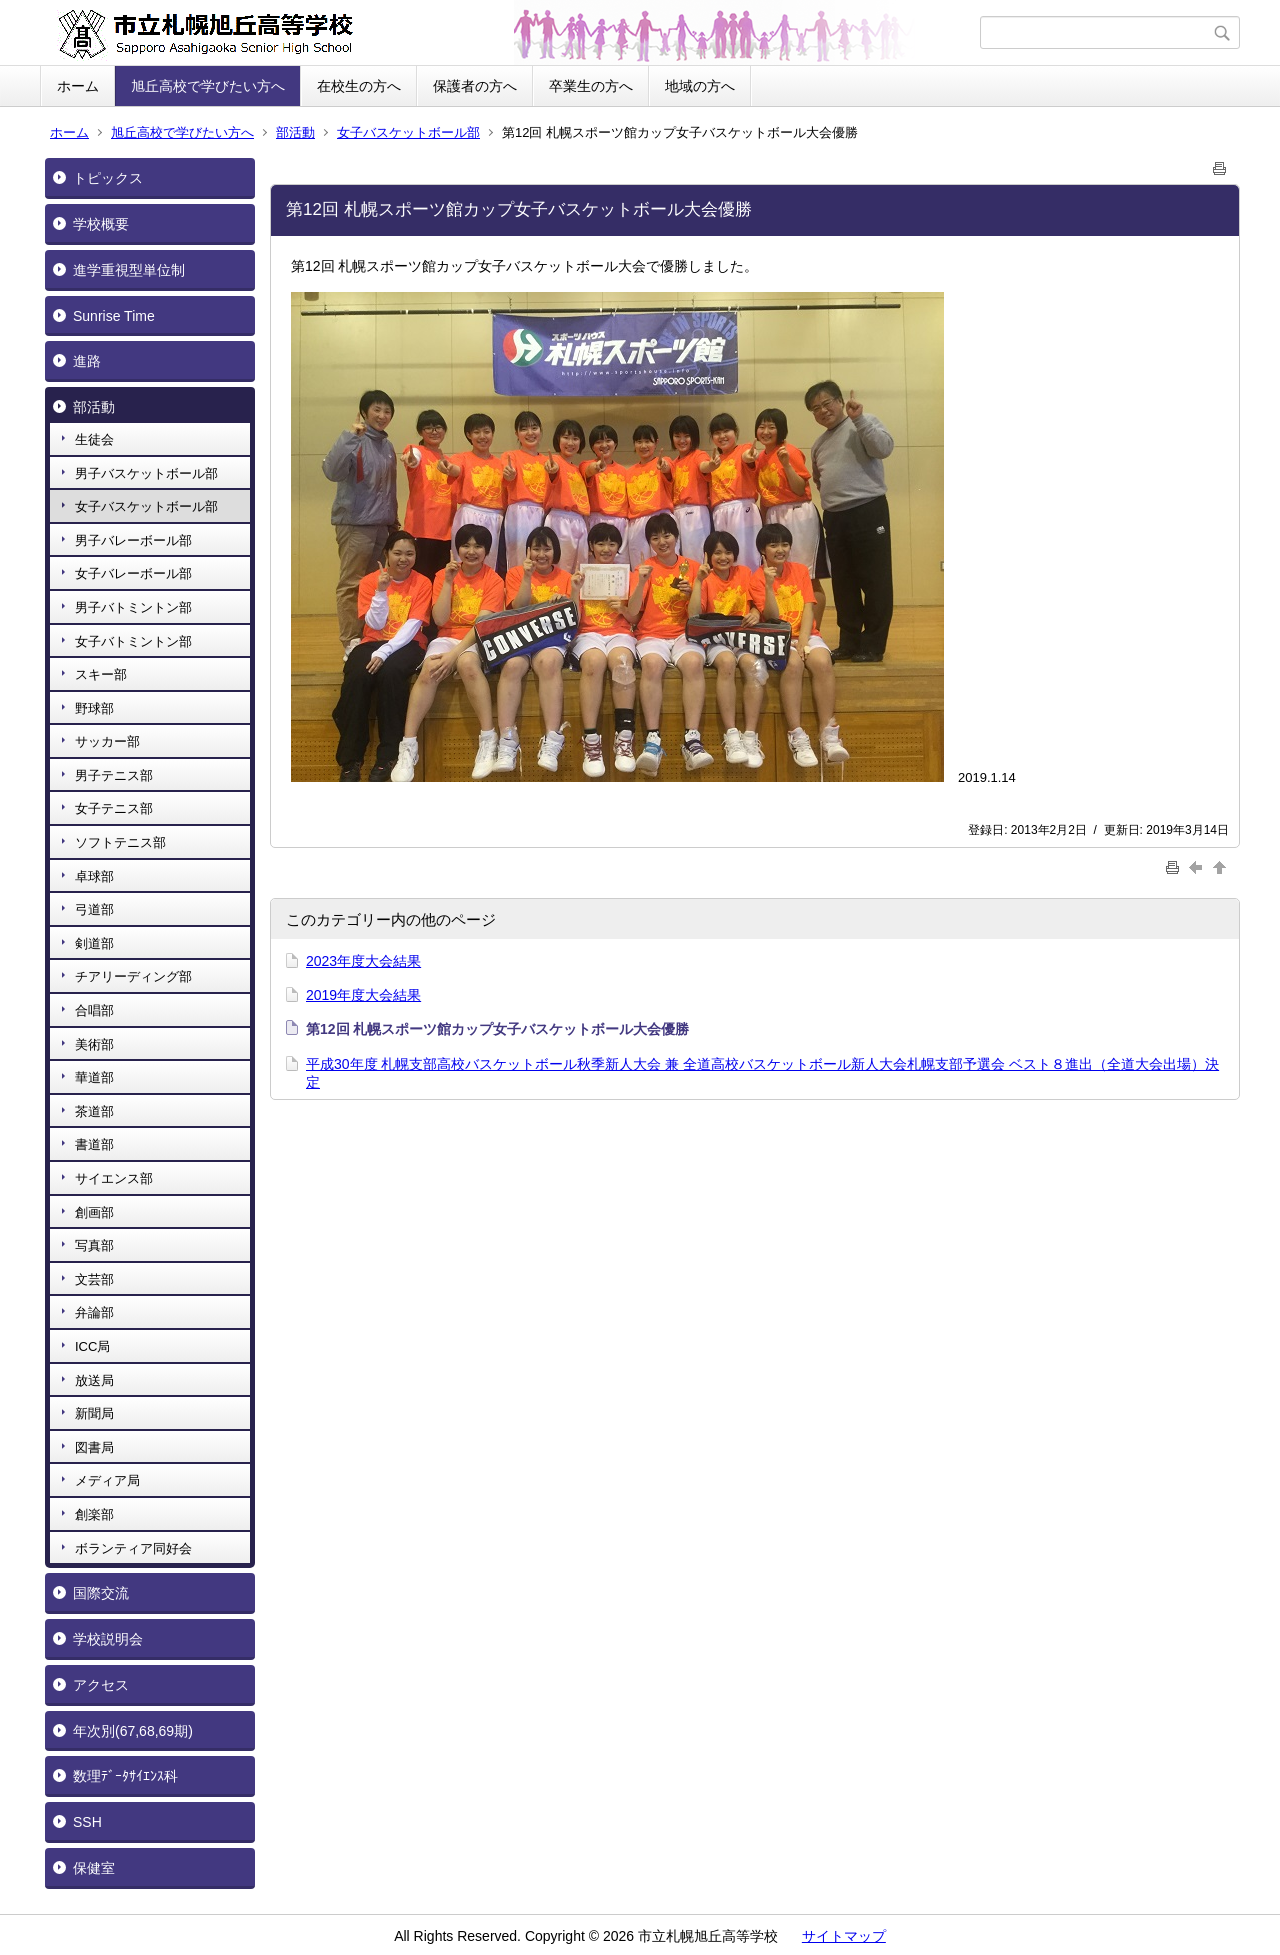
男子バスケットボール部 (146, 473)
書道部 (94, 1144)
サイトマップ (844, 1936)
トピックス (108, 178)
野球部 (94, 708)
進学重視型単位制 (129, 270)
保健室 (94, 1868)
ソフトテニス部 (120, 842)
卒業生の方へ (591, 86)
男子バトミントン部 (133, 607)
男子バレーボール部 (133, 540)
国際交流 (101, 1593)
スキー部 (101, 674)
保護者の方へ (475, 86)
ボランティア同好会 (133, 1548)
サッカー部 (107, 741)
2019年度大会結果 (363, 995)
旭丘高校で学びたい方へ (208, 86)
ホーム (78, 86)
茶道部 (94, 1111)
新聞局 (94, 1413)
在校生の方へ (359, 86)
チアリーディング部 (133, 976)
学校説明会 (108, 1639)
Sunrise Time (114, 316)
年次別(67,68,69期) (133, 1731)
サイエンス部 (114, 1178)
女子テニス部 (114, 808)
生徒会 (94, 439)
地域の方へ (700, 86)
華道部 (94, 1077)
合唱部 (94, 1010)
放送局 (94, 1380)
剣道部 (94, 943)
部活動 (295, 132)
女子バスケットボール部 (408, 132)
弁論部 (94, 1312)
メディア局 (107, 1480)
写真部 (94, 1245)
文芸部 (94, 1279)
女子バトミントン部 (133, 641)
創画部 (94, 1212)
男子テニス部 (114, 775)
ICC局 (92, 1346)
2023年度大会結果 (363, 961)
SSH (87, 1822)
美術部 (94, 1044)
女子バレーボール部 (133, 573)
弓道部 (94, 909)
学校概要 (101, 224)
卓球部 (94, 876)
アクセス (101, 1685)
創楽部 (94, 1514)
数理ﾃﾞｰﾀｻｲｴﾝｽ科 (125, 1776)
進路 (87, 361)
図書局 (94, 1447)
